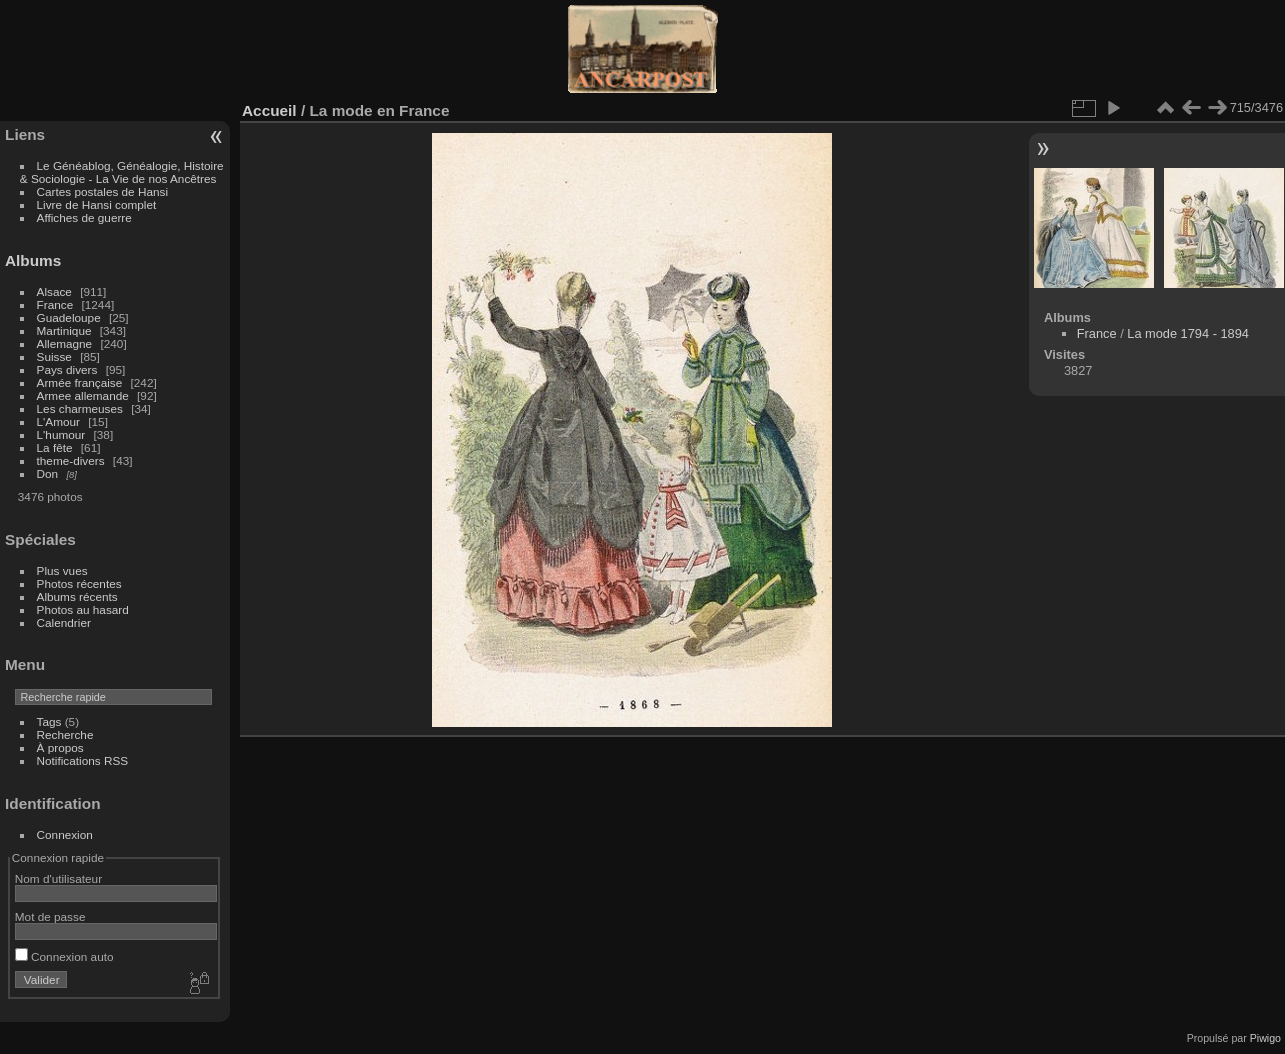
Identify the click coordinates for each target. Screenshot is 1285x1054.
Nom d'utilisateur (58, 878)
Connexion (65, 834)
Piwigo (1265, 1038)
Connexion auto (64, 956)
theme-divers (71, 460)
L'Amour (58, 421)
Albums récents (77, 596)
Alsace (54, 291)
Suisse (54, 356)
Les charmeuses (80, 408)
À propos (60, 747)
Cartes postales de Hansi (102, 191)
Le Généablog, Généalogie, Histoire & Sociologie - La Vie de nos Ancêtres (122, 172)
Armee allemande (83, 395)
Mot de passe (50, 916)
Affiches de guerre (84, 217)
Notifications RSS (83, 760)
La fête (55, 447)
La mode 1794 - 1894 (1188, 333)
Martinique (64, 330)
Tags (49, 721)
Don (48, 473)
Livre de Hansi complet (97, 204)
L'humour (61, 434)
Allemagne (65, 343)
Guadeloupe (69, 317)
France (55, 304)
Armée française (80, 382)
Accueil (269, 110)
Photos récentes (79, 583)
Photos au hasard (83, 609)
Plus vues (62, 570)
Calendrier (64, 622)
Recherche (65, 734)
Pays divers (67, 369)
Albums (33, 260)
